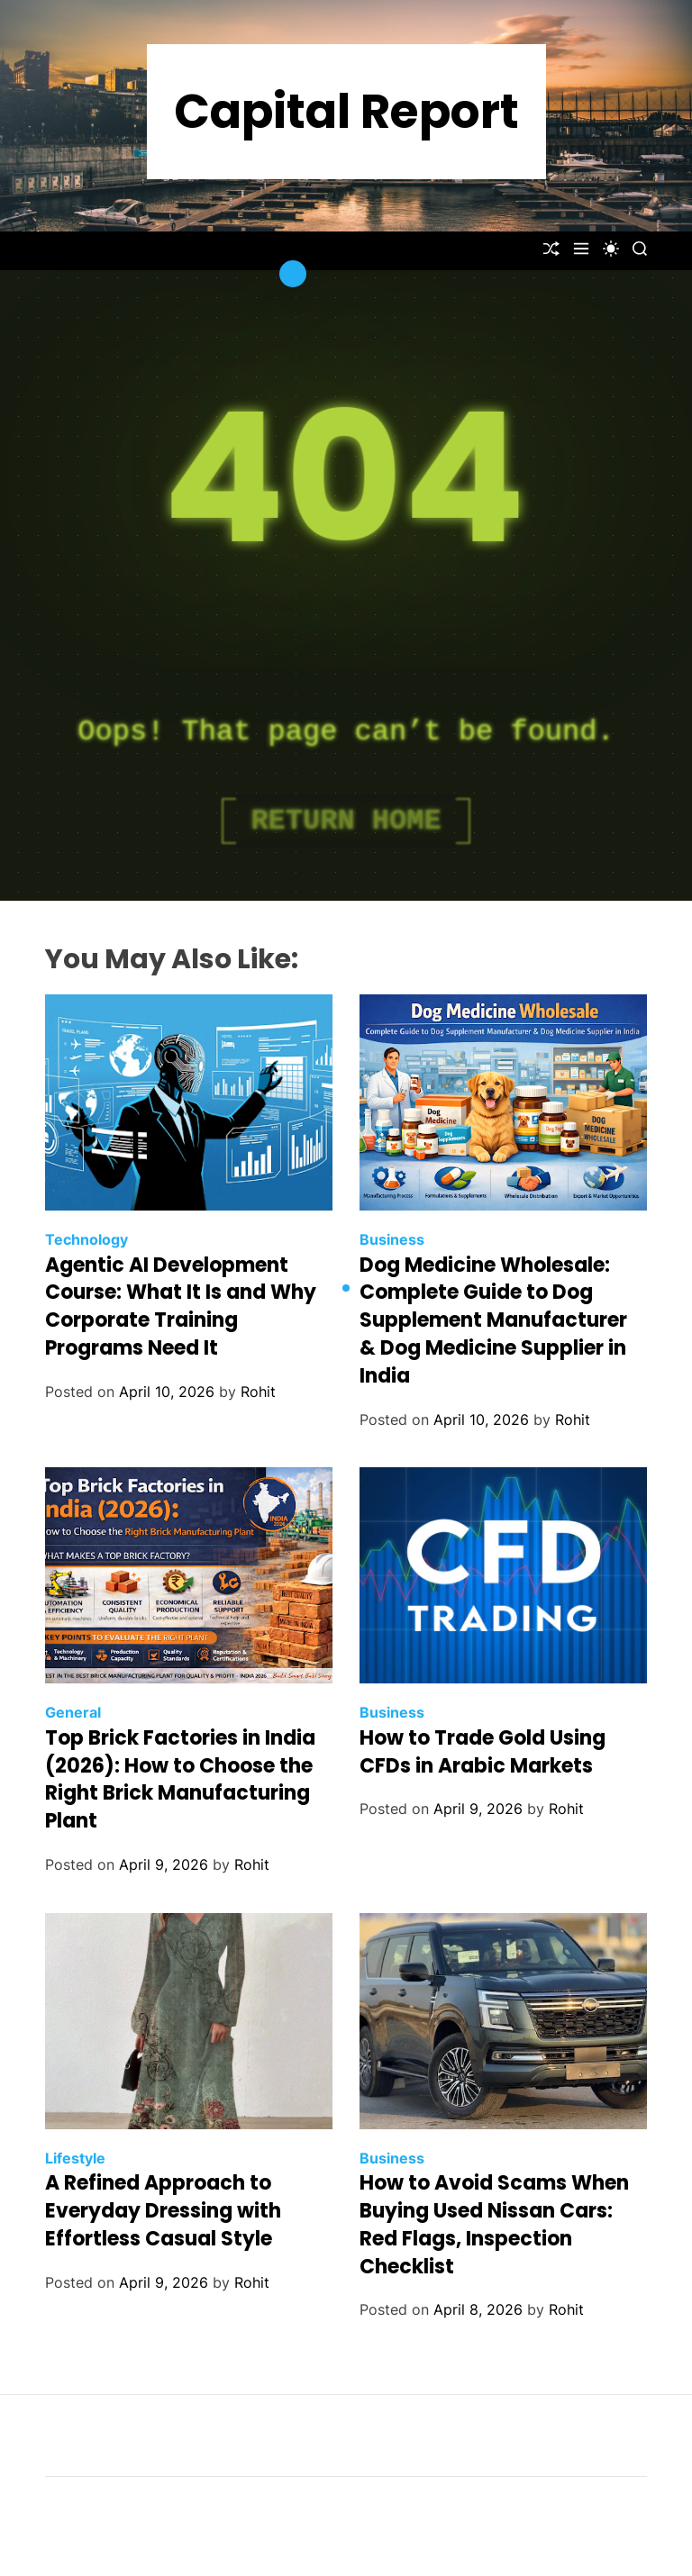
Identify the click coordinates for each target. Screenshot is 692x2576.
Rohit (258, 1392)
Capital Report (346, 111)
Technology (86, 1239)
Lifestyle (75, 2158)
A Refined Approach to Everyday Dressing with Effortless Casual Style (163, 2211)
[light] (611, 248)
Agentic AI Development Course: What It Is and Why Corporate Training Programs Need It (180, 1306)
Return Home (345, 821)
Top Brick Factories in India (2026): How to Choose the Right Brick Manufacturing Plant (180, 1779)
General (73, 1712)
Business (392, 1239)
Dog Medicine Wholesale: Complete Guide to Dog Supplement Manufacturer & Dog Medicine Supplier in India (493, 1320)
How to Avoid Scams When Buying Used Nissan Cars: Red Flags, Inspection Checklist (494, 2224)
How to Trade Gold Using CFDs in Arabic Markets (483, 1752)
